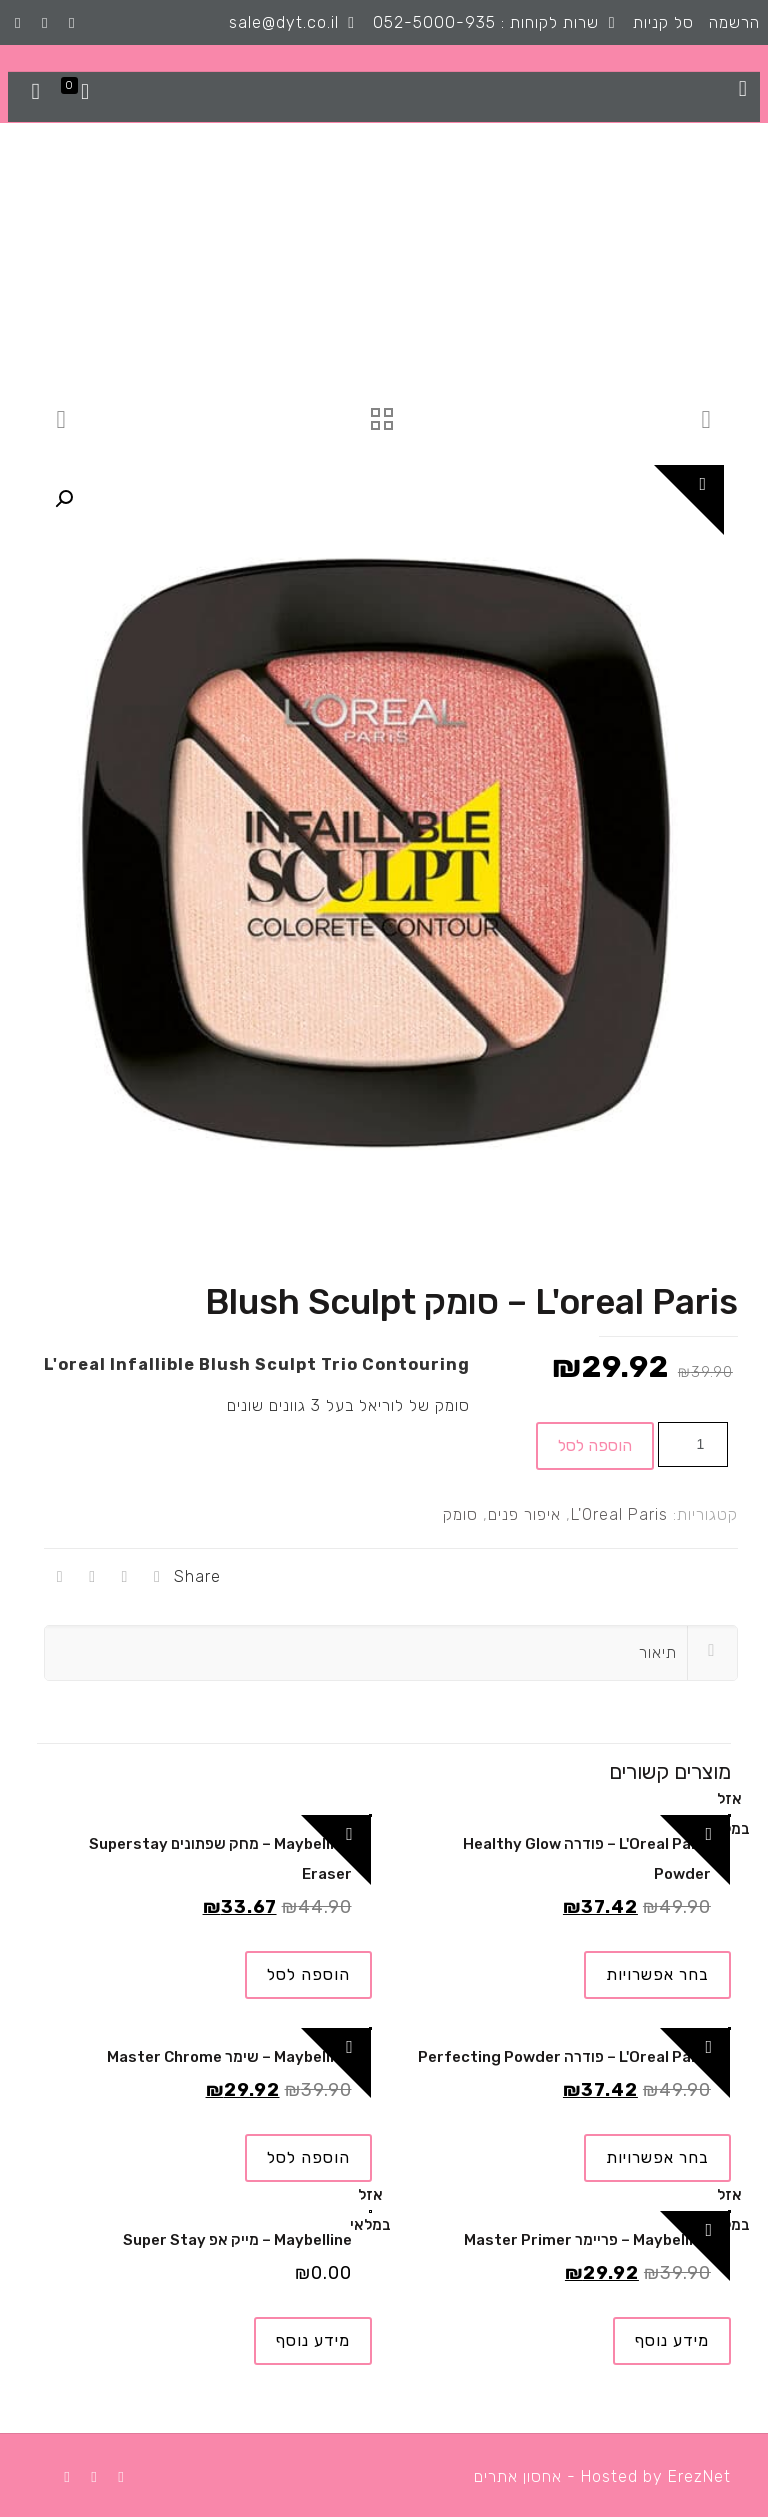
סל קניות (663, 22)
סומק (460, 1514)
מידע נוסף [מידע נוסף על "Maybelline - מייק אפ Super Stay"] (313, 2340)
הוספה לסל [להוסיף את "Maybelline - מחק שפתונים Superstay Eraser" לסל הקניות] (308, 1974)
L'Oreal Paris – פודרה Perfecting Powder (564, 2057)
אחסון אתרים (518, 2476)
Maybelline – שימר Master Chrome (229, 2057)
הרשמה (734, 22)
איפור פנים (524, 1514)
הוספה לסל (595, 1445)
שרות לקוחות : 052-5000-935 (486, 22)
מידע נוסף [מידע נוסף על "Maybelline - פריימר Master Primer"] (672, 2340)
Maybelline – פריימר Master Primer (587, 2240)
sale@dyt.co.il (284, 22)
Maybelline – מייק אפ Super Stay (237, 2240)
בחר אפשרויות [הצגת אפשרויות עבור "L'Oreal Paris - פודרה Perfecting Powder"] (657, 2157)
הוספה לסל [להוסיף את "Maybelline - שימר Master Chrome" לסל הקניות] (308, 2157)
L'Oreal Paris (619, 1514)
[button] (64, 499)
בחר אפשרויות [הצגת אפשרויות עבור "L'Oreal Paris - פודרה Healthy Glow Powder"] (657, 1974)
